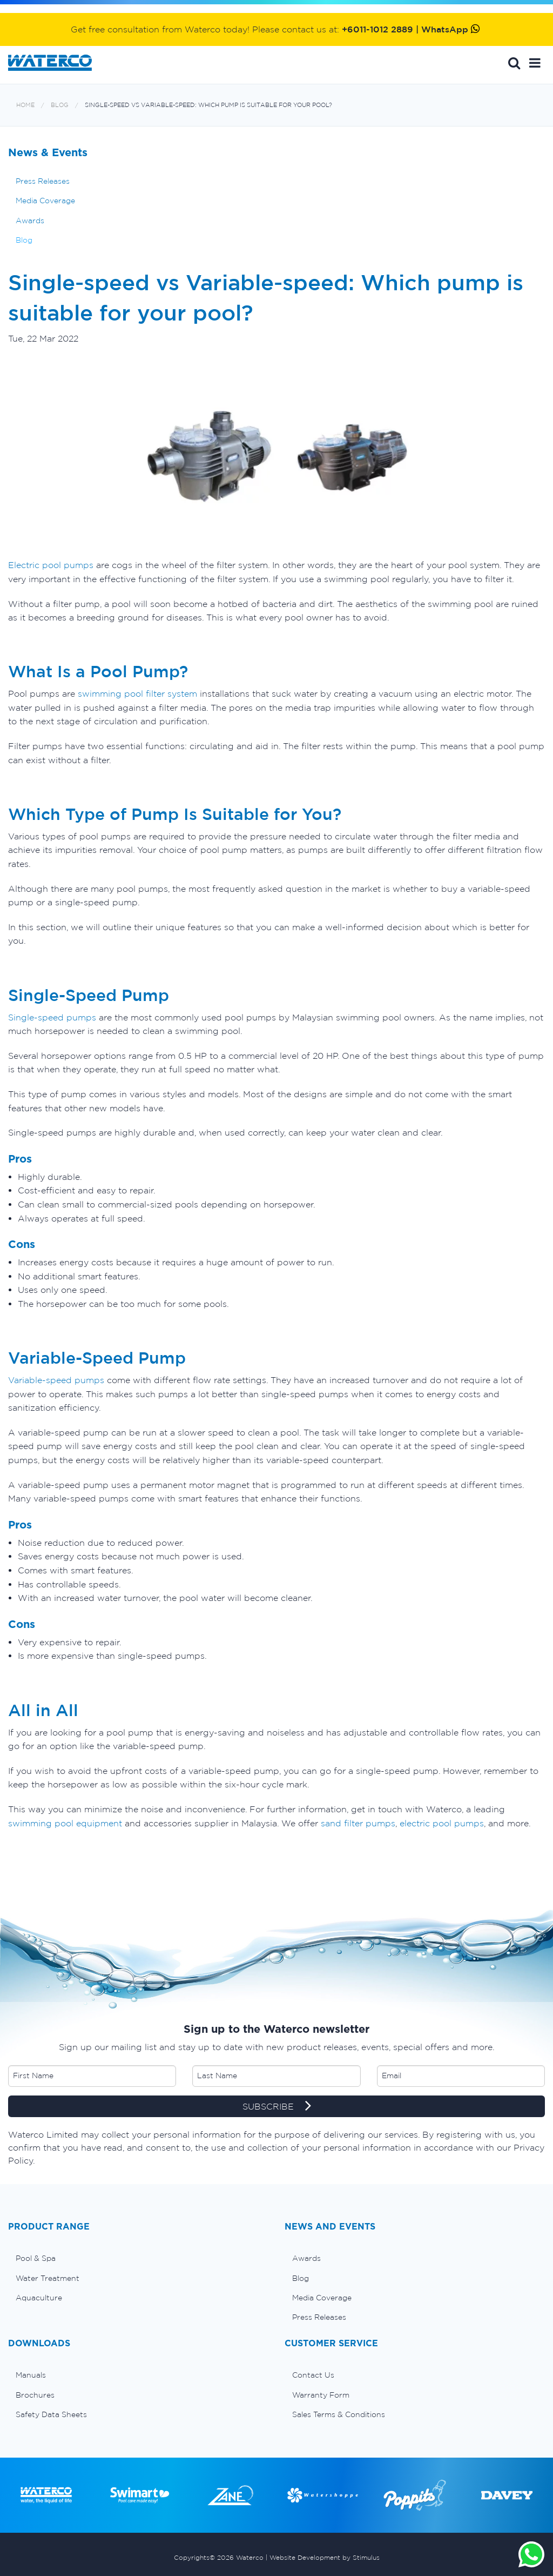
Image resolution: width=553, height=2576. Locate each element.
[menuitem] (138, 2258)
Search (514, 63)
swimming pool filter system (137, 693)
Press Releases (43, 181)
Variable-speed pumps (56, 1380)
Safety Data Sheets (51, 2414)
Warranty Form (320, 2395)
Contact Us (313, 2375)
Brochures (35, 2395)
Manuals (31, 2375)
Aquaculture (39, 2297)
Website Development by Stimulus (324, 2557)
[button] (535, 62)
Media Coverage (45, 200)
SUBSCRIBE (276, 2107)
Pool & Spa (36, 2258)
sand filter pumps (358, 1823)
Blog (60, 105)
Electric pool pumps (50, 565)
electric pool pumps (442, 1823)
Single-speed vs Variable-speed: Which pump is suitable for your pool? (208, 105)
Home (25, 105)
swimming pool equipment (65, 1823)
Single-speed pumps (52, 1017)
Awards (30, 220)
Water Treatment (47, 2278)
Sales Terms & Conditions (338, 2414)
